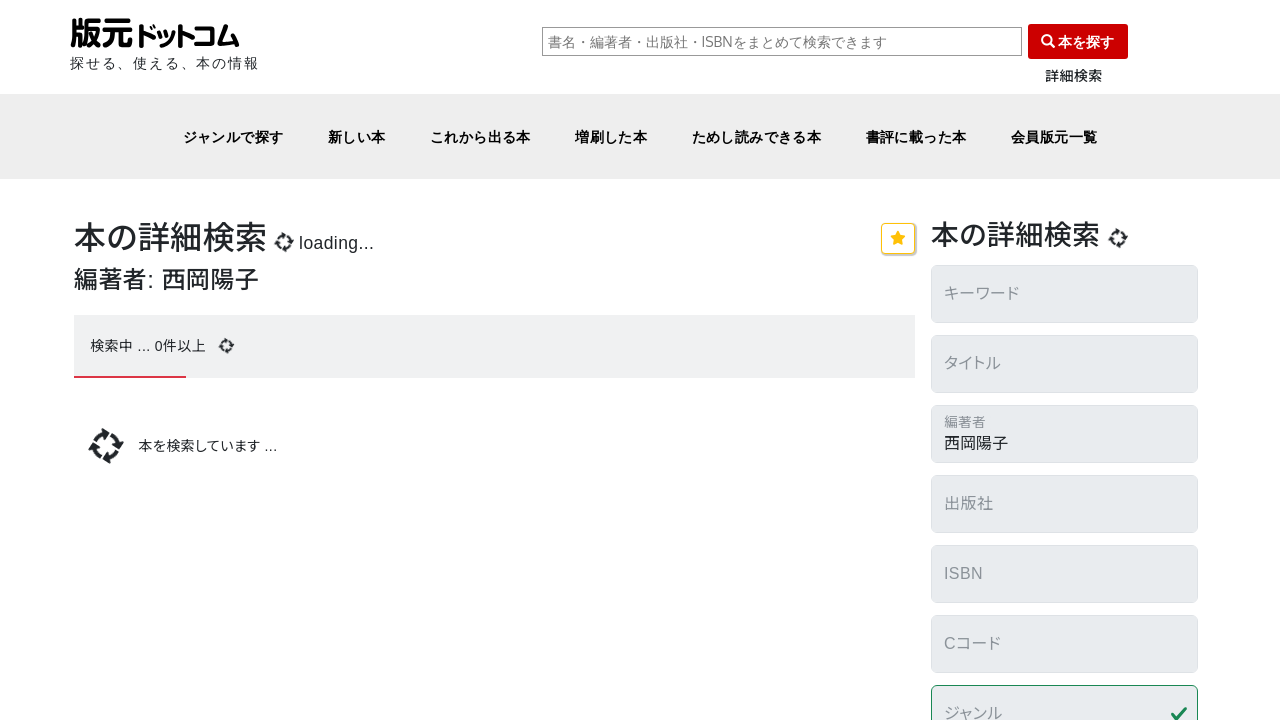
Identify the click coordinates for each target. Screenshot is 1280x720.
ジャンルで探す (233, 136)
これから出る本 (480, 136)
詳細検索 (1074, 76)
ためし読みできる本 (757, 136)
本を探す (1078, 41)
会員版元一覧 (1054, 136)
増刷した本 (611, 136)
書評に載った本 (916, 136)
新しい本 (357, 136)
